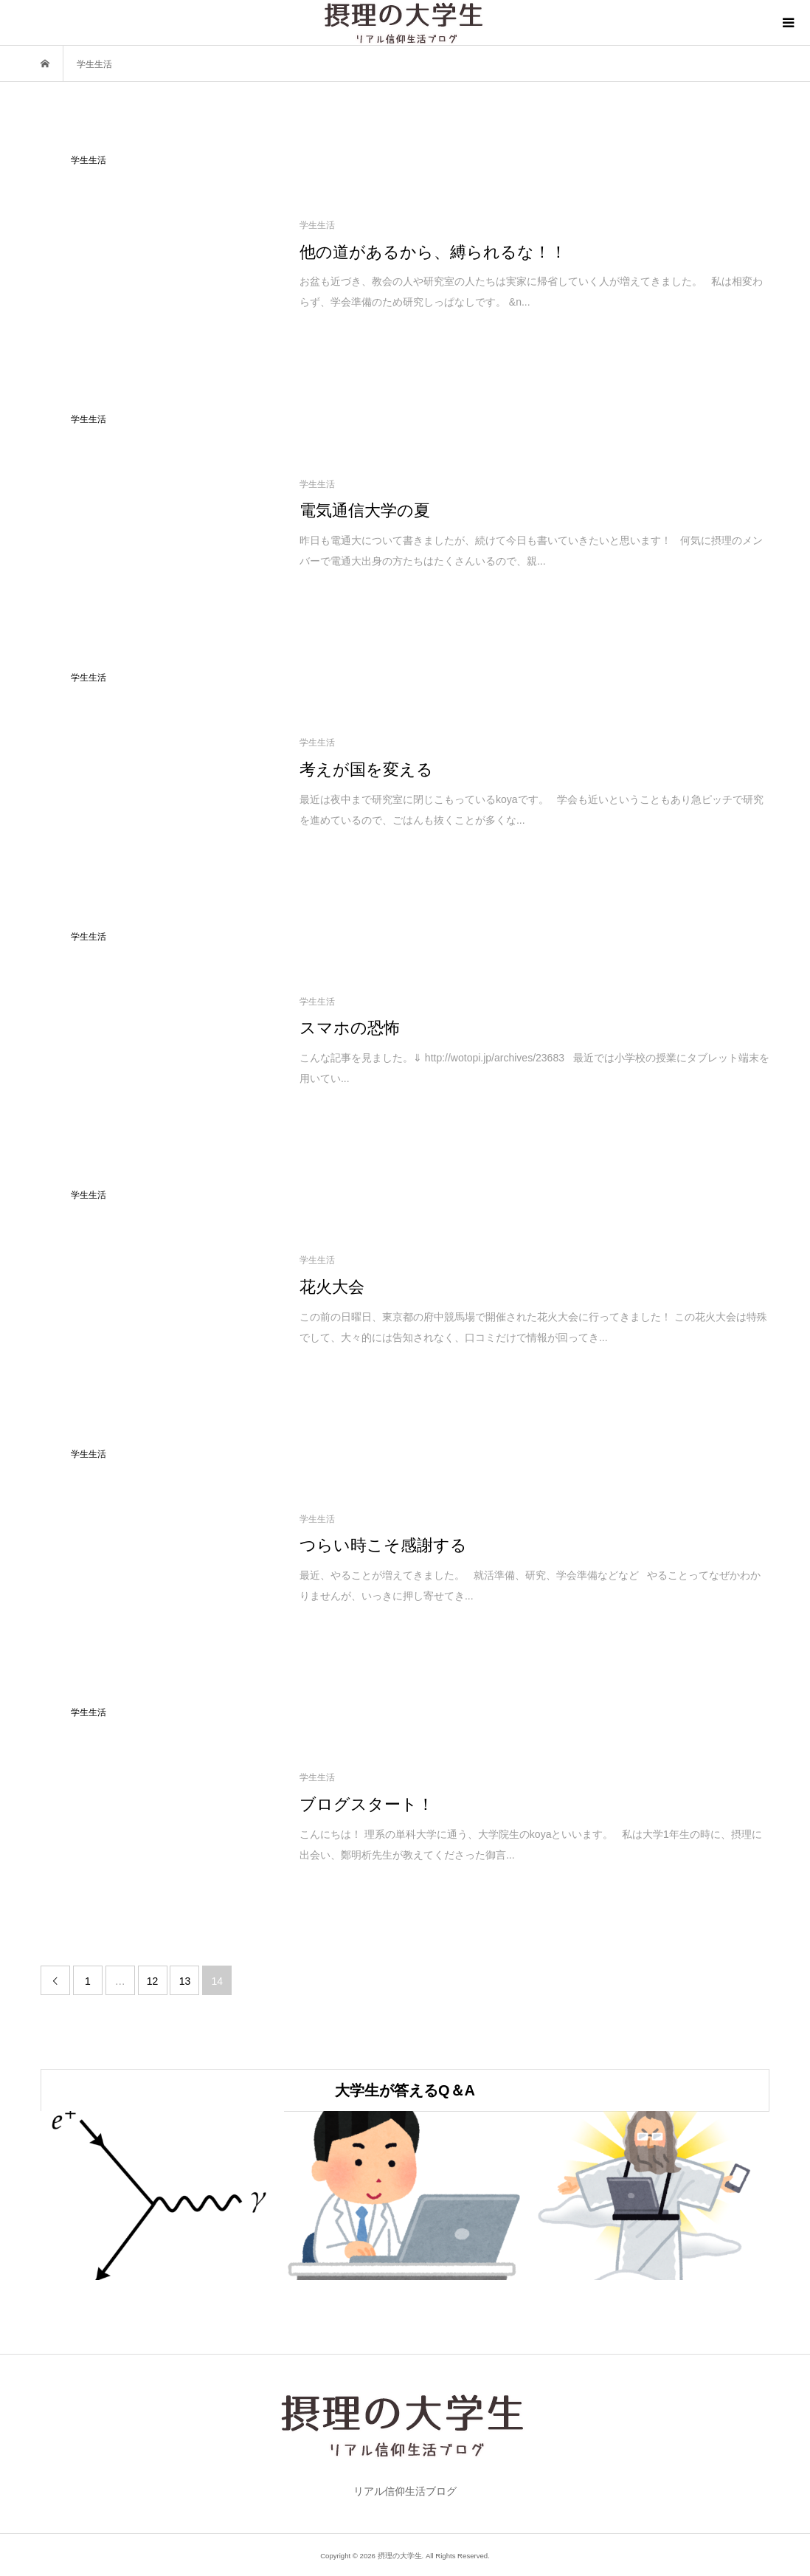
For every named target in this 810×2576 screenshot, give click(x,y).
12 (153, 1981)
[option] (162, 2195)
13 (185, 1981)
